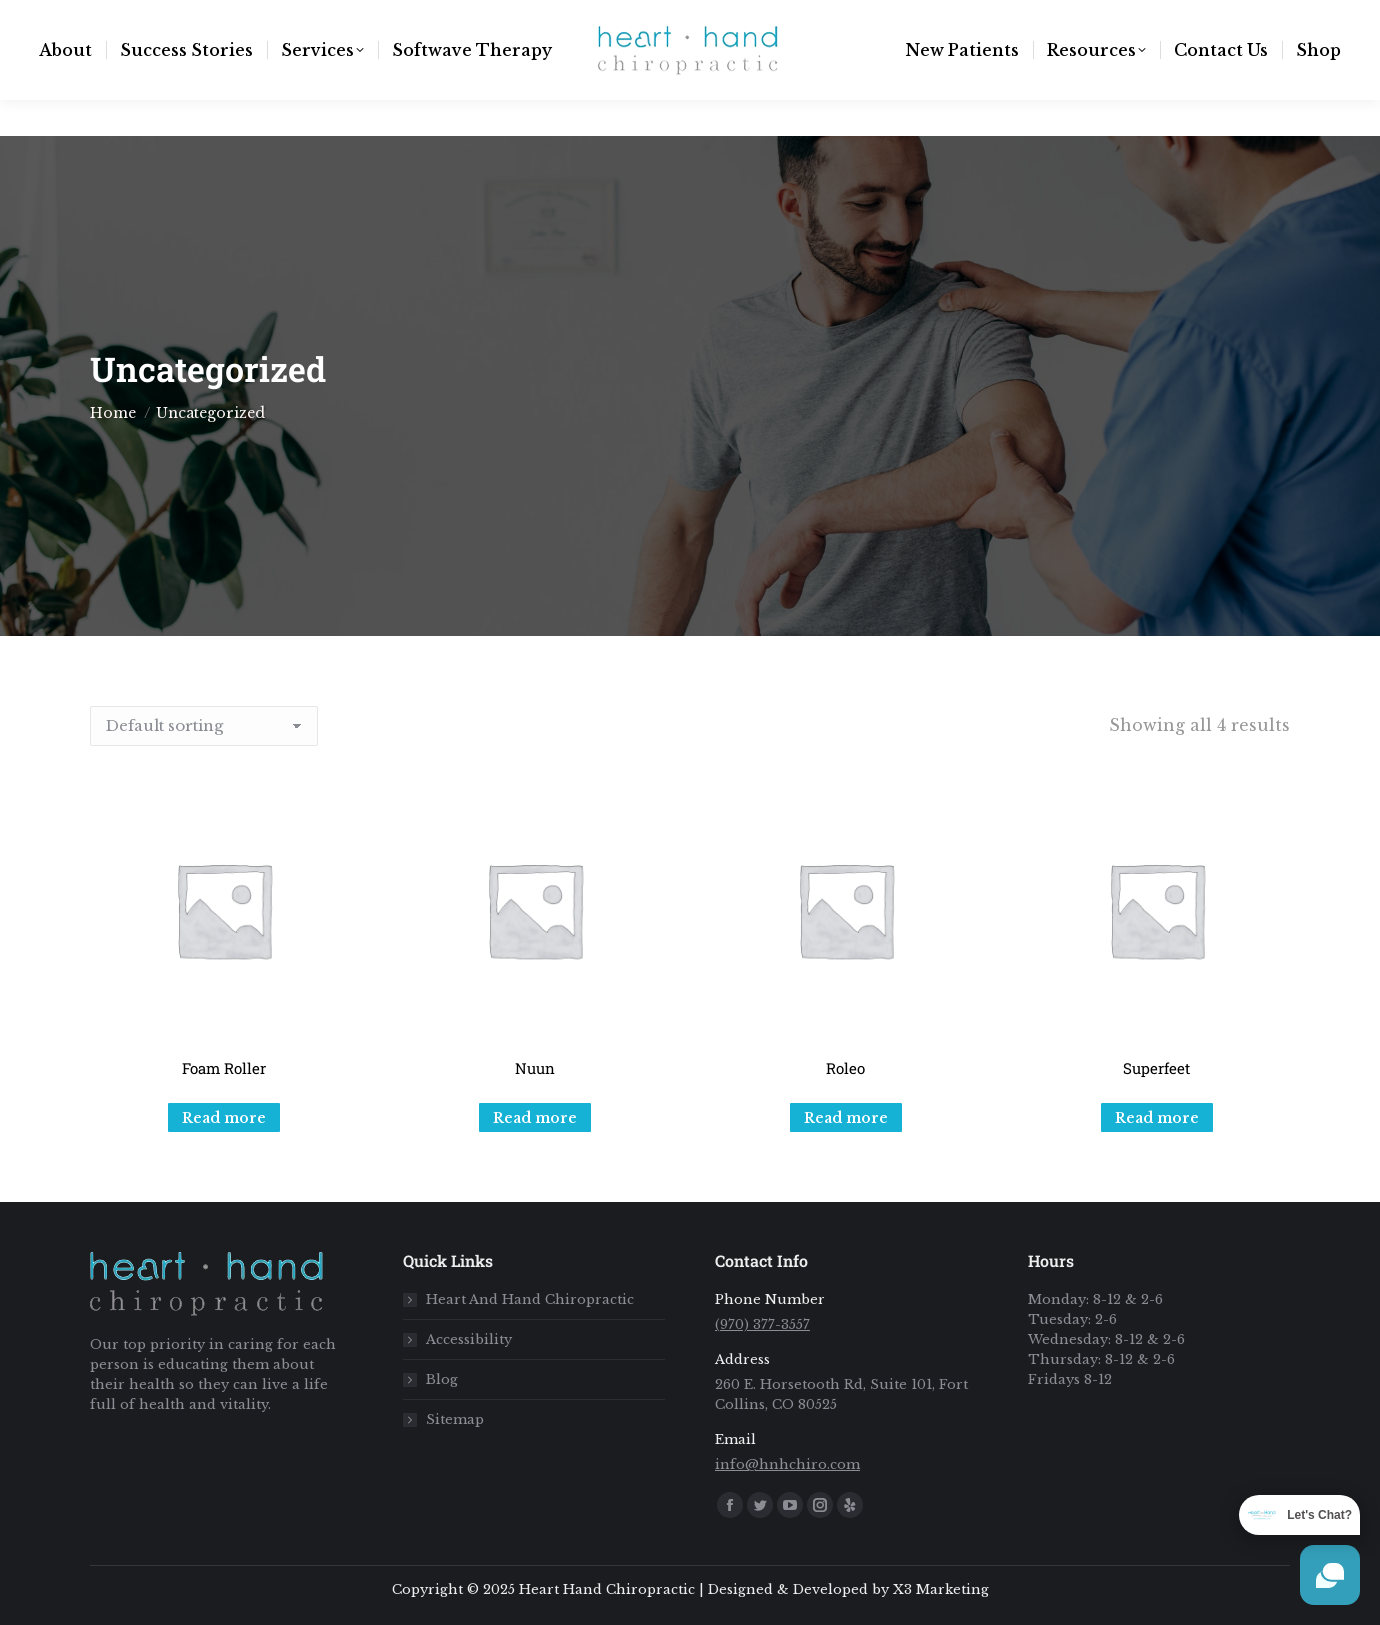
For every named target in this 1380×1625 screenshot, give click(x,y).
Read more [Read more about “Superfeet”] (1157, 1118)
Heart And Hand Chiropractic (530, 1299)
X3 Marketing (941, 1589)
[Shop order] (204, 726)
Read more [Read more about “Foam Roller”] (224, 1118)
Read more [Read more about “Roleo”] (846, 1118)
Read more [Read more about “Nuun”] (535, 1118)
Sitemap (455, 1419)
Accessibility (469, 1339)
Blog (442, 1379)
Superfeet (1156, 1068)
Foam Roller (224, 1068)
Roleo (845, 1068)
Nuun (535, 1068)
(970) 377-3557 (324, 18)
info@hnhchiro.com (156, 18)
